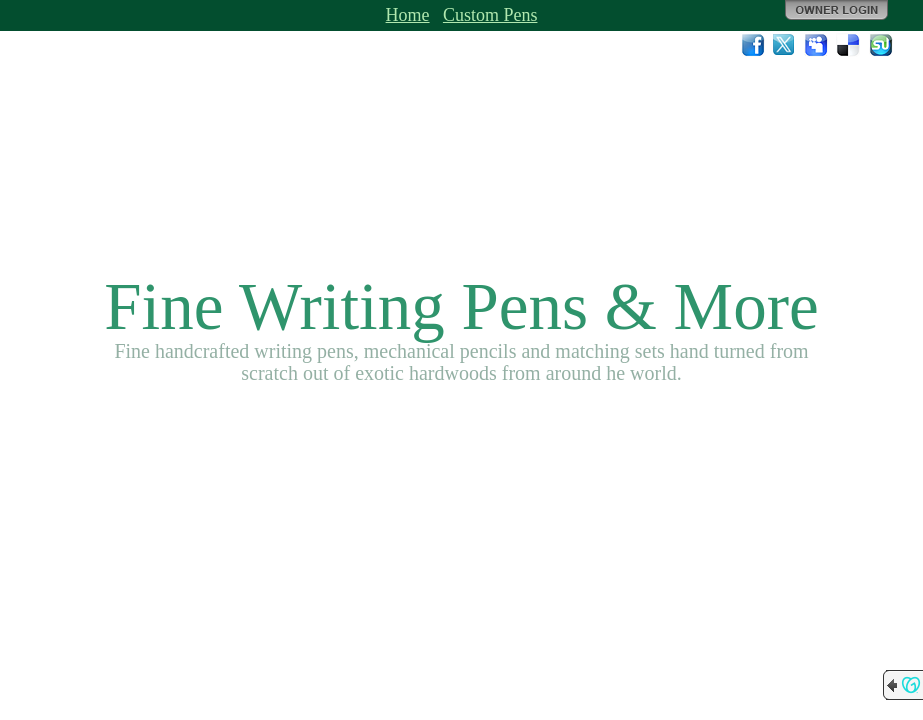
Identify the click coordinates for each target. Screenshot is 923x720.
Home (408, 15)
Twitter (785, 45)
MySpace (817, 45)
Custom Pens (490, 15)
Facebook (753, 45)
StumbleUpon (881, 45)
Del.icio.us (849, 45)
